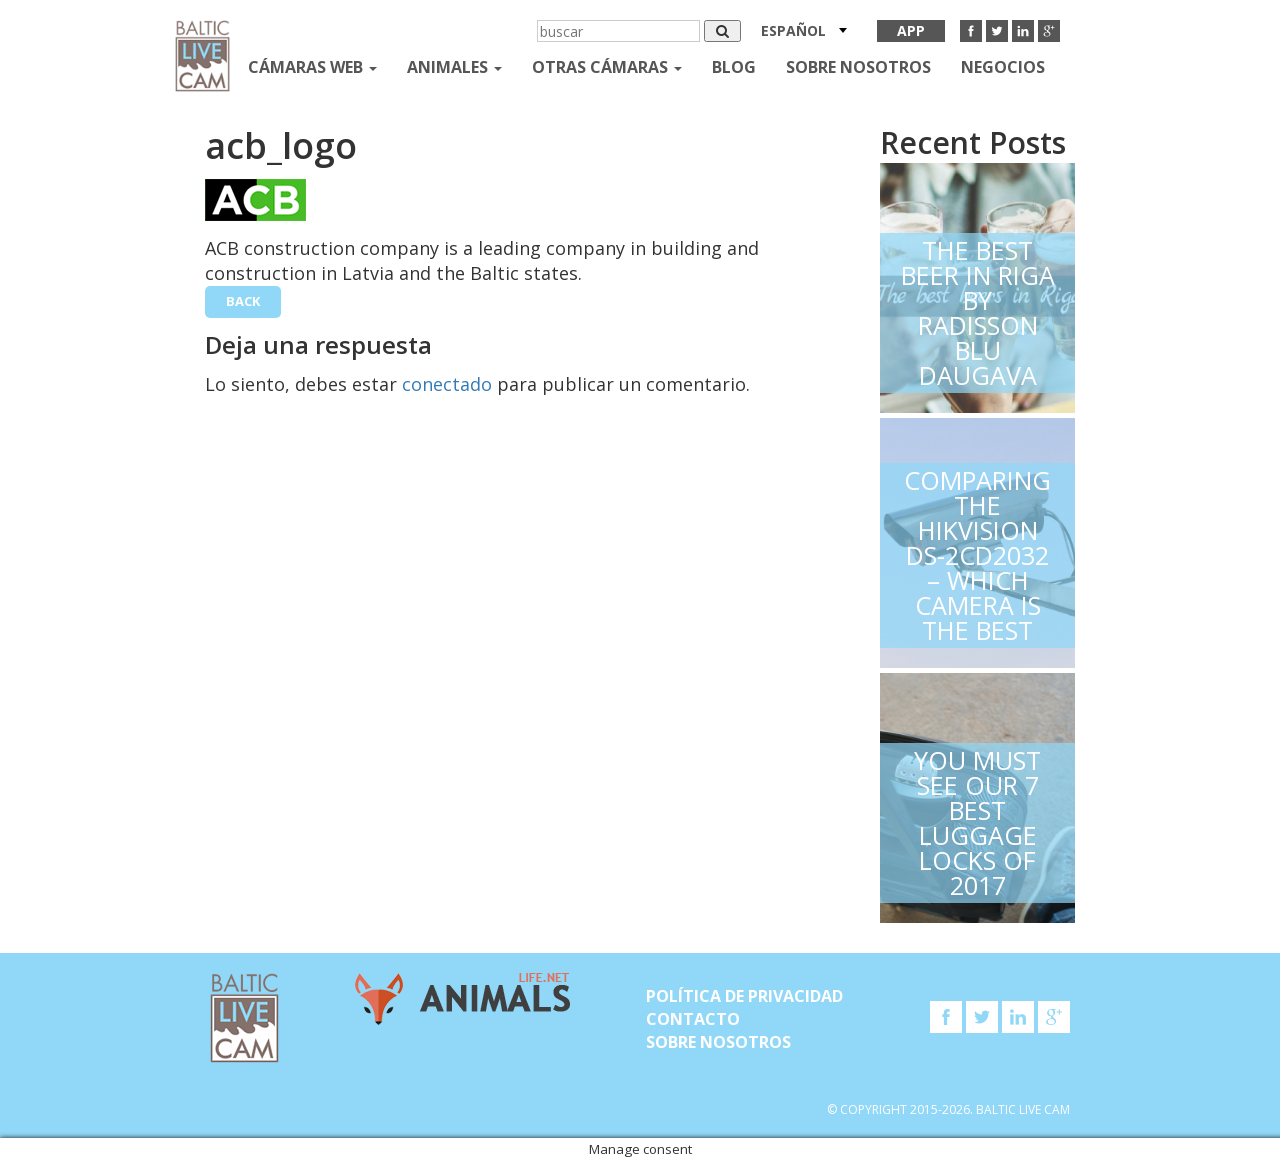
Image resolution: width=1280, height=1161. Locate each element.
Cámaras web (312, 67)
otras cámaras (607, 67)
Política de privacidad (744, 996)
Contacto (693, 1019)
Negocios (1003, 67)
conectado (447, 384)
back (243, 301)
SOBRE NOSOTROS (858, 67)
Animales (454, 67)
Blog (734, 67)
